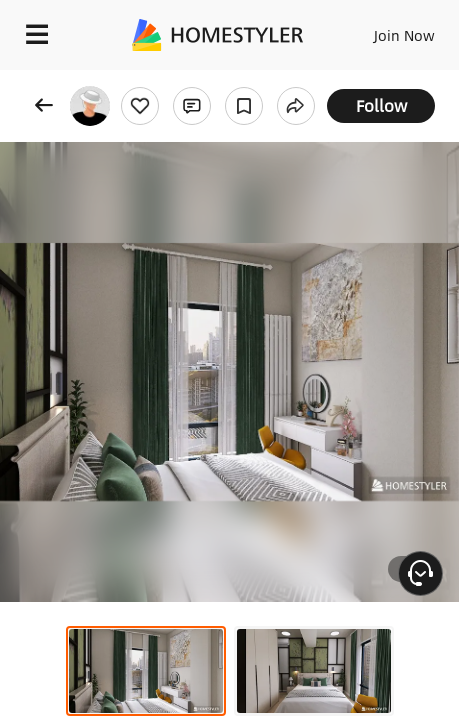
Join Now (404, 35)
